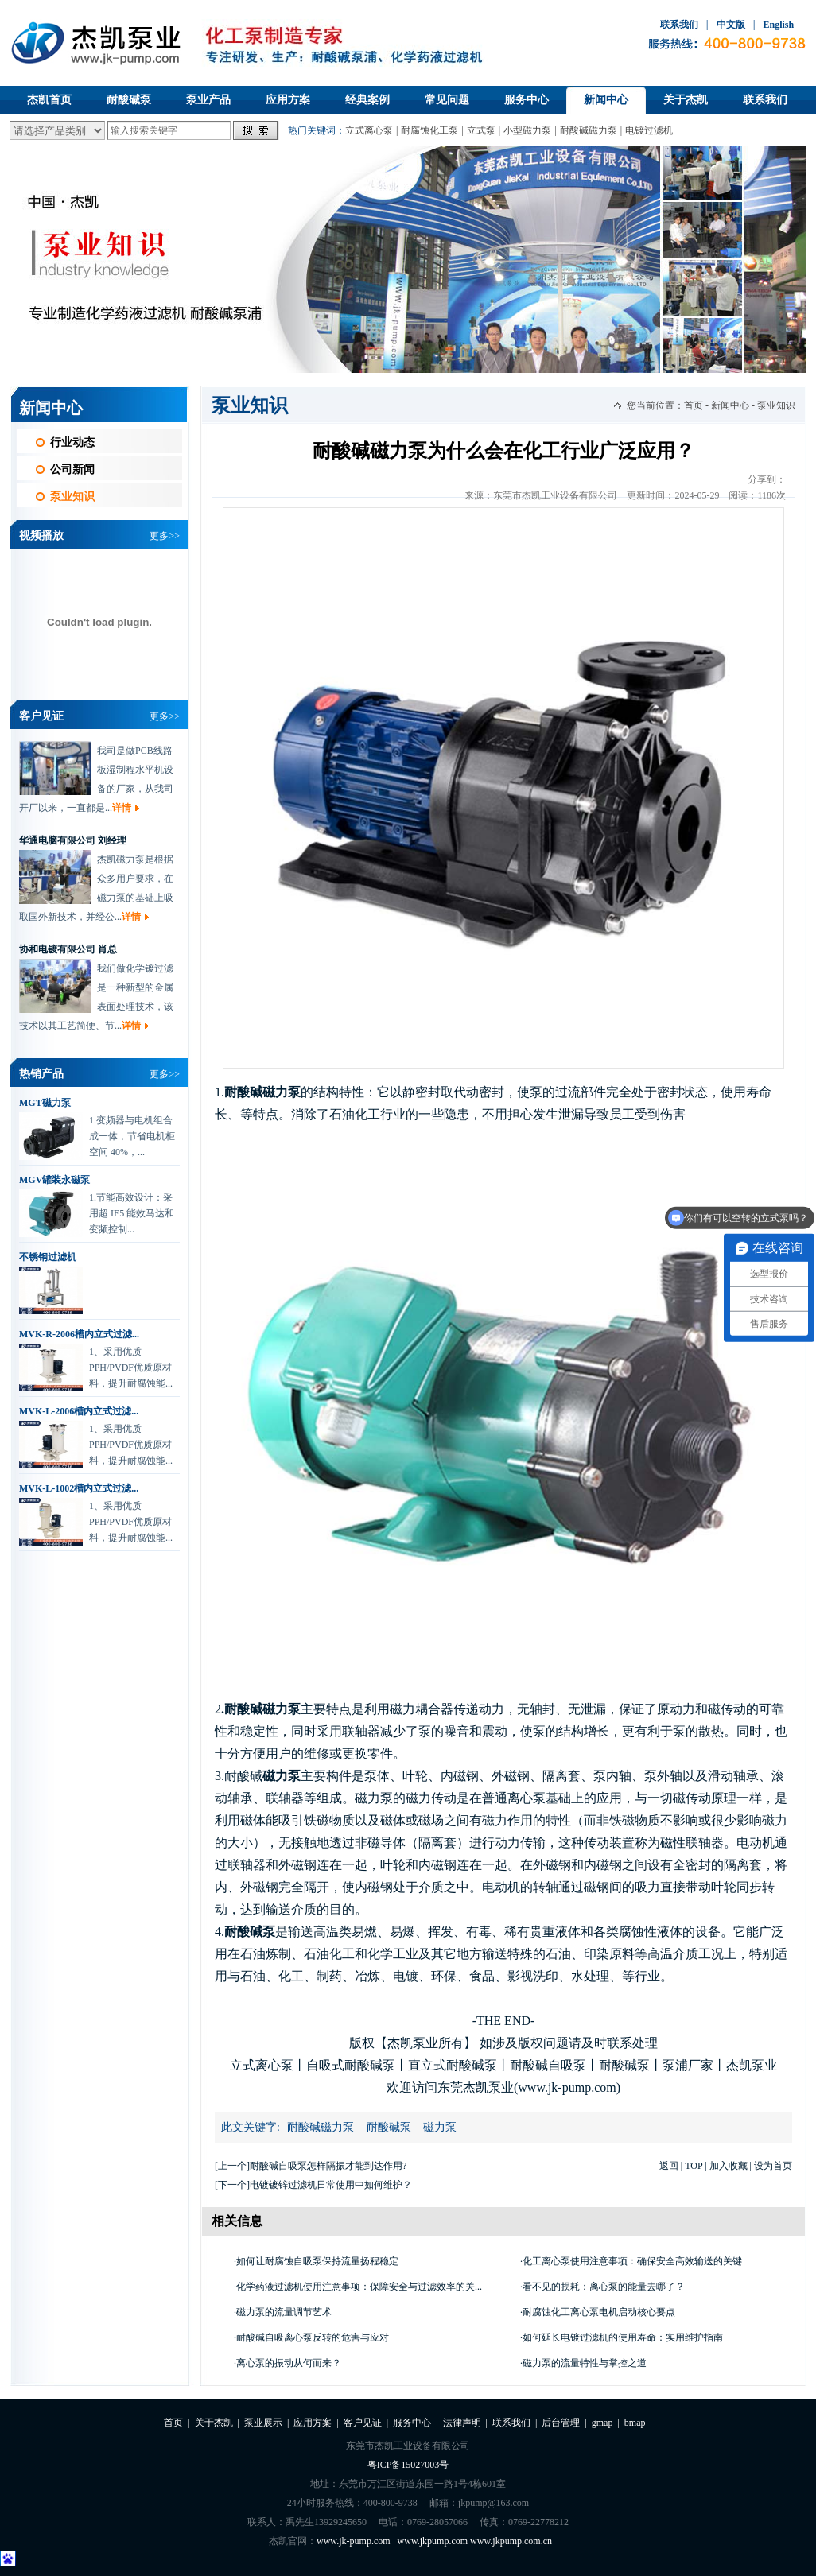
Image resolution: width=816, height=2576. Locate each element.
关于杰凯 (685, 100)
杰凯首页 (49, 100)
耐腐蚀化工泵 (429, 130)
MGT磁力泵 (45, 1102)
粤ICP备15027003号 (408, 2464)
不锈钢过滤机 (47, 1257)
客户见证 (363, 2422)
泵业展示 (263, 2422)
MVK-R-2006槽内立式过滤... (79, 1334)
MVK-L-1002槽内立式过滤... (78, 1488)
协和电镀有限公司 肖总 (68, 953)
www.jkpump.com (433, 2541)
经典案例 (367, 100)
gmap (602, 2422)
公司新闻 (72, 469)
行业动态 (72, 442)
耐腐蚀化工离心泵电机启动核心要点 (599, 2312)
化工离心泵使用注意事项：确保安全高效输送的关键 (632, 2261)
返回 (668, 2165)
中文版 (731, 24)
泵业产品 (208, 100)
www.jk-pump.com (354, 2541)
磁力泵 (440, 2127)
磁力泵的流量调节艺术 (284, 2312)
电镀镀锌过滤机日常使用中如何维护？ (331, 2184)
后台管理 (561, 2422)
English (778, 24)
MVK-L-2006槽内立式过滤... (78, 1411)
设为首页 (773, 2165)
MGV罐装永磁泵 (54, 1179)
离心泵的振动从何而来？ (288, 2362)
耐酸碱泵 (129, 100)
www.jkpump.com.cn (511, 2541)
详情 (121, 811)
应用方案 (288, 100)
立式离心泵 (369, 130)
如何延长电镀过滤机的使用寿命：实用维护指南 (623, 2337)
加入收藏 (728, 2165)
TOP (693, 2165)
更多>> (165, 535)
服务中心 (526, 100)
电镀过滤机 (649, 130)
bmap (635, 2422)
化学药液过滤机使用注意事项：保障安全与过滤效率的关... (359, 2286)
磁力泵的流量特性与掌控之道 (585, 2362)
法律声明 (462, 2422)
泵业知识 (72, 496)
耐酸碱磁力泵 (588, 130)
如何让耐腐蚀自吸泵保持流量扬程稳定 (317, 2261)
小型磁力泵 (527, 130)
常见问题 (447, 100)
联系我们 (679, 24)
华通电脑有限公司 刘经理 (72, 844)
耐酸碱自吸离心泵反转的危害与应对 (312, 2337)
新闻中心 (606, 100)
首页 (693, 405)
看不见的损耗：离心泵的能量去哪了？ (604, 2286)
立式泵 (481, 130)
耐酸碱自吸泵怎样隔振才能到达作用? (328, 2165)
